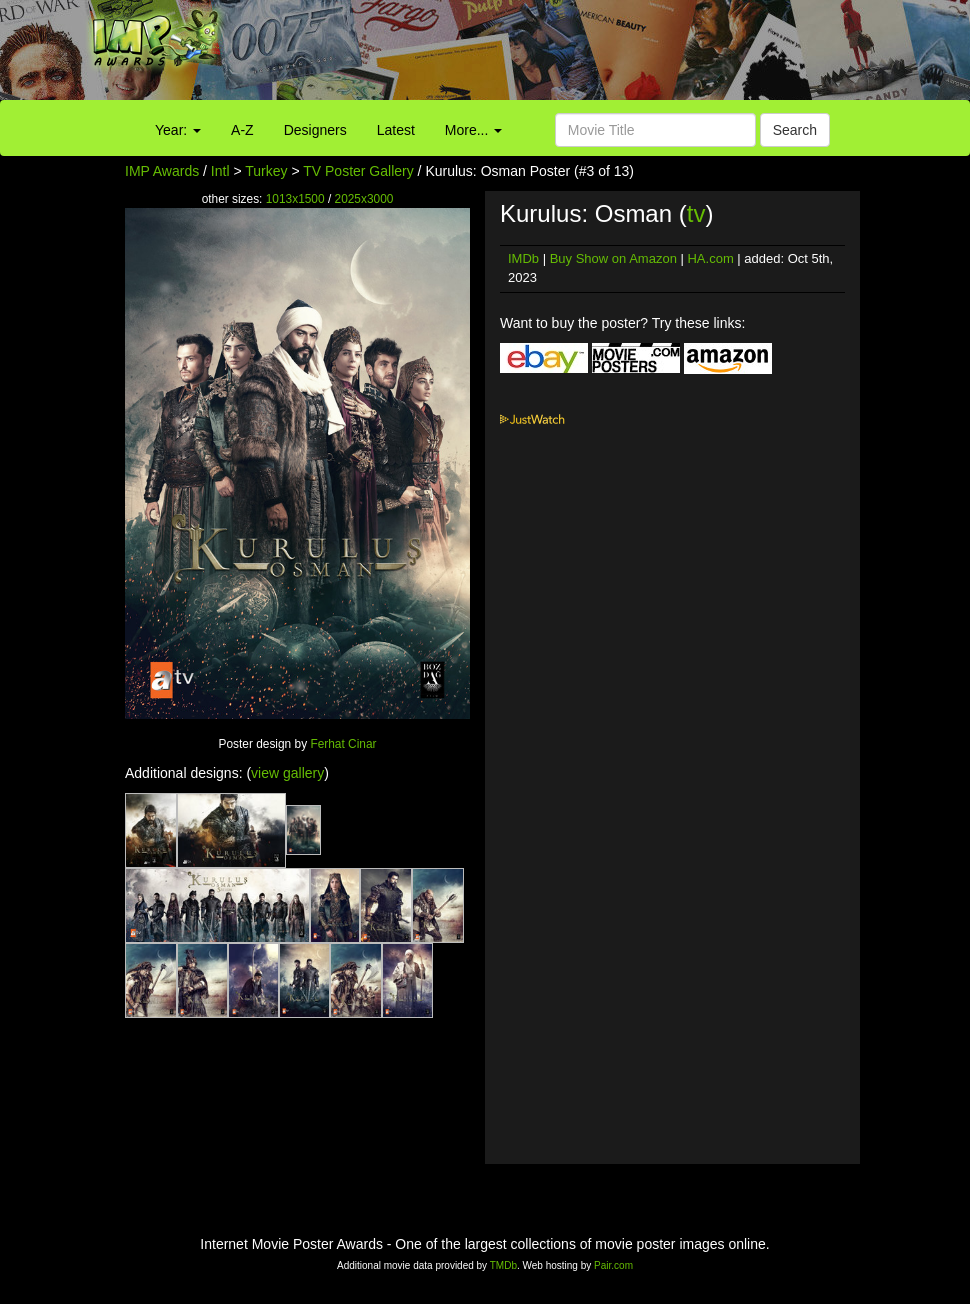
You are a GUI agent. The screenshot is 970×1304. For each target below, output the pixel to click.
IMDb (523, 258)
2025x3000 (364, 199)
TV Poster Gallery (358, 171)
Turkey (266, 171)
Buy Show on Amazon (613, 258)
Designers (315, 130)
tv (696, 213)
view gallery (287, 773)
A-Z (242, 130)
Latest (396, 130)
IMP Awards (162, 171)
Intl (220, 171)
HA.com (710, 258)
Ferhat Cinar (343, 744)
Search (795, 130)
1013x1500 (295, 199)
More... (473, 130)
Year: (178, 130)
